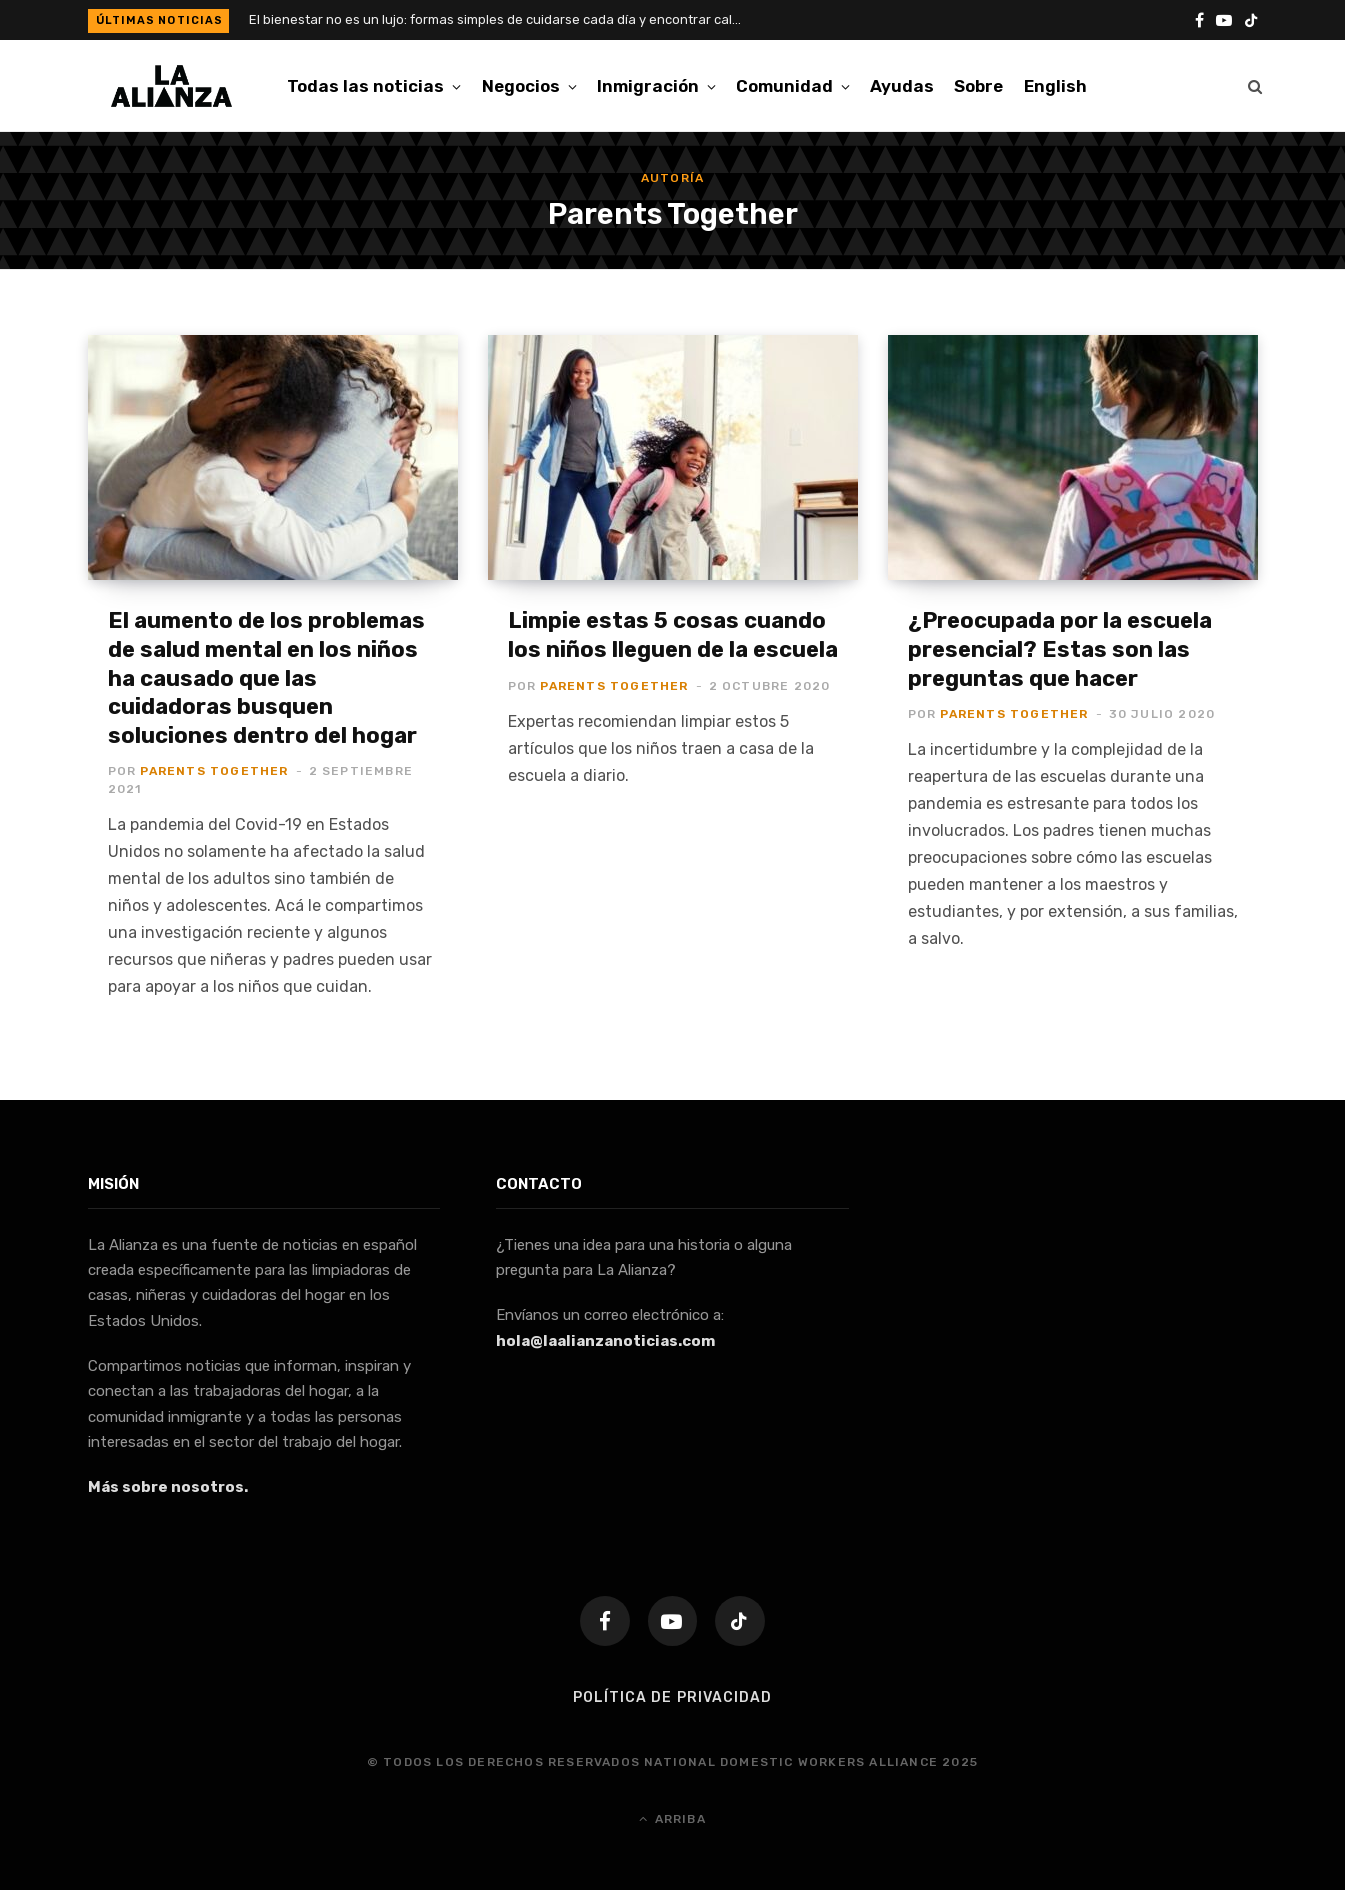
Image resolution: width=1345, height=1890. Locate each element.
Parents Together (214, 771)
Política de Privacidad (672, 1696)
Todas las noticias (365, 86)
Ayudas (902, 86)
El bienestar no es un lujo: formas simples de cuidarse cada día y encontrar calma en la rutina (504, 19)
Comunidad (784, 86)
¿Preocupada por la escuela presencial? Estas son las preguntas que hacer (1060, 649)
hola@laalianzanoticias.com (605, 1341)
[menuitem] (1055, 86)
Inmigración (648, 86)
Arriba (672, 1818)
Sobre (978, 86)
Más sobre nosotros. (168, 1487)
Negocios (521, 86)
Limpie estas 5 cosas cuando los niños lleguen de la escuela (673, 635)
